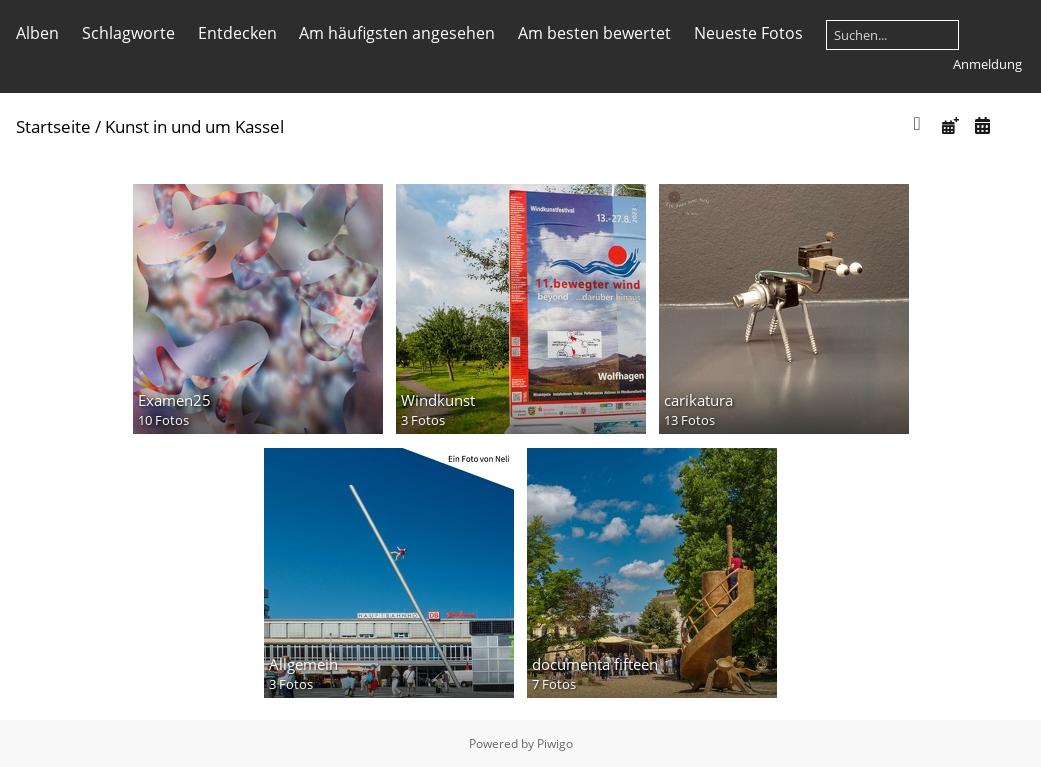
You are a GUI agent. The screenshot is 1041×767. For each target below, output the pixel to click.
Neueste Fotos (748, 33)
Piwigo (555, 743)
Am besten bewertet (594, 33)
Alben (37, 33)
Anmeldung (987, 64)
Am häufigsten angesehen (397, 33)
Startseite (53, 126)
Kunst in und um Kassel (194, 126)
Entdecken (237, 33)
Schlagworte (128, 33)
